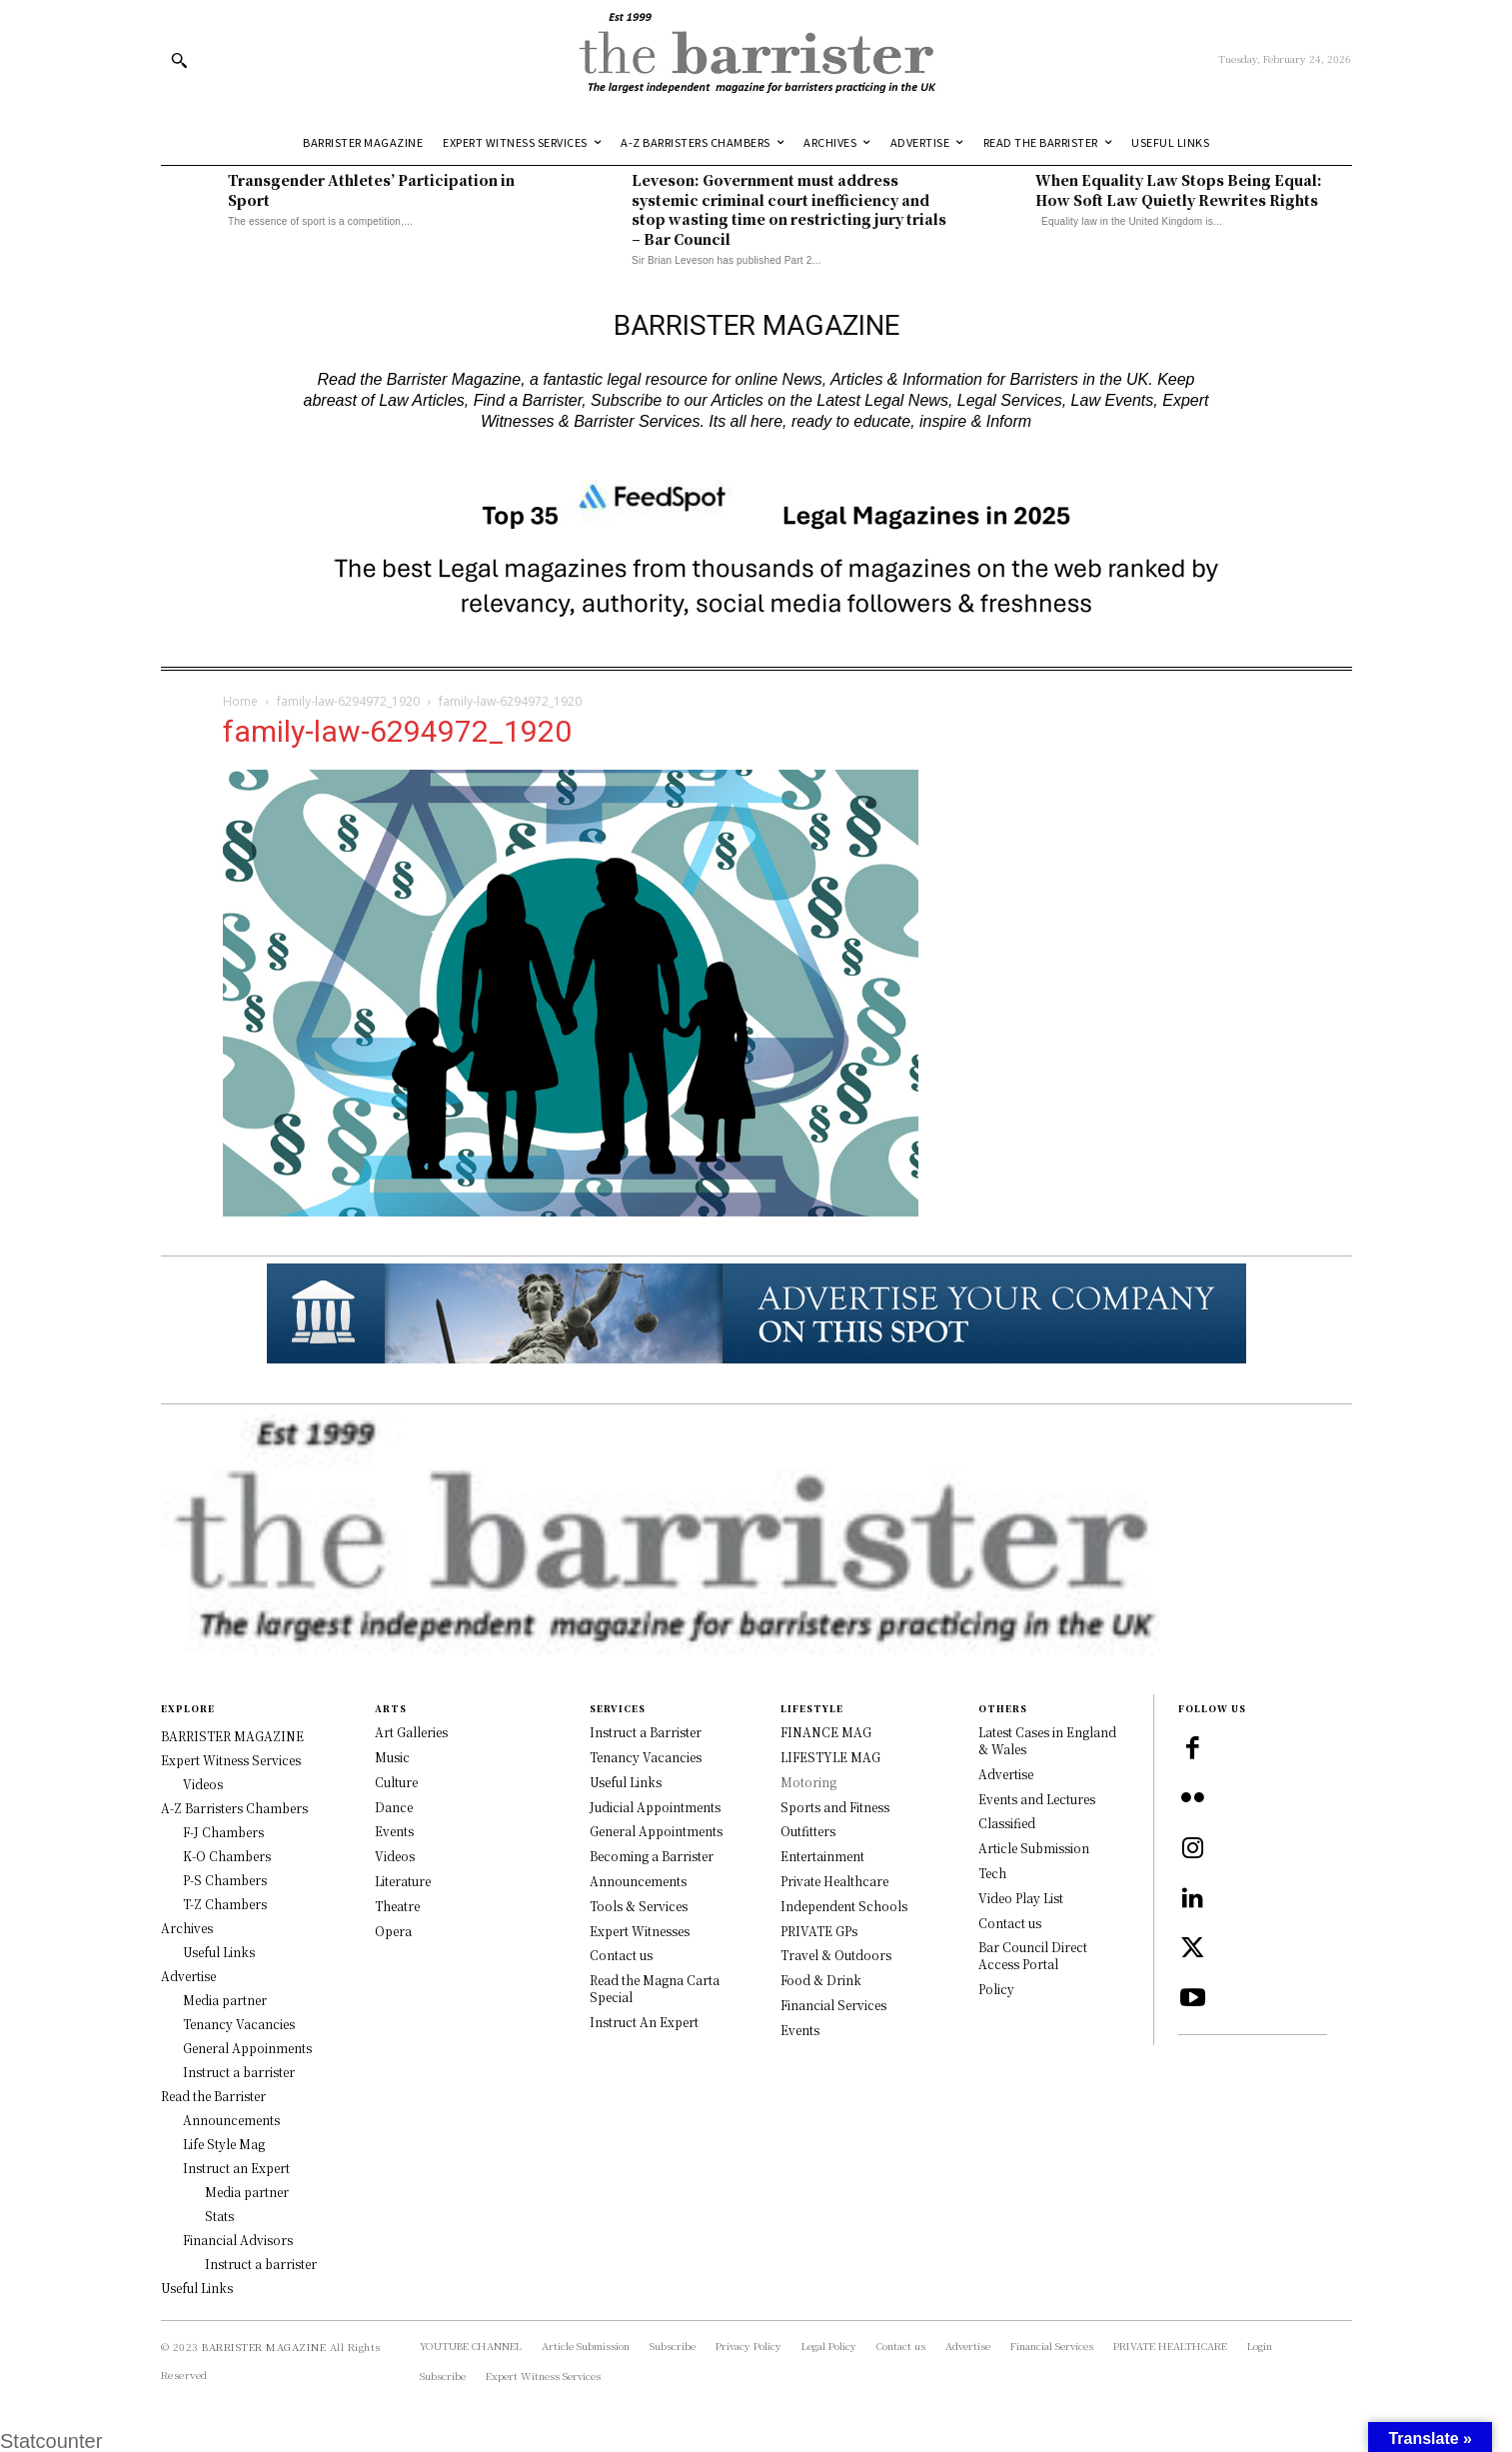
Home (240, 701)
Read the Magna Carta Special (655, 1988)
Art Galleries (411, 1731)
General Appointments (656, 1830)
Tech (992, 1872)
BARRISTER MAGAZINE (264, 2346)
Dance (394, 1806)
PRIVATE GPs (818, 1930)
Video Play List (1020, 1897)
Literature (403, 1880)
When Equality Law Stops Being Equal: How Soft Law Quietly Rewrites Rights (1178, 190)
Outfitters (807, 1830)
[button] (179, 60)
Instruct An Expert (644, 2021)
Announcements (638, 1880)
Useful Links (626, 1781)
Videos (395, 1855)
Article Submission (1033, 1847)
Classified (1006, 1822)
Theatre (397, 1905)
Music (392, 1756)
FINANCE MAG (825, 1731)
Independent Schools (843, 1905)
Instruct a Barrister (646, 1731)
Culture (396, 1781)
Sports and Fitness (834, 1806)
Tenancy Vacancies (646, 1756)
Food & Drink (820, 1979)
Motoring (808, 1781)
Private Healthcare (834, 1880)
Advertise (1005, 1773)
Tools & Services (639, 1905)
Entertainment (822, 1855)
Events (394, 1830)
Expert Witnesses (640, 1930)
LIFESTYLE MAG (830, 1756)
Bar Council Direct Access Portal (1032, 1955)
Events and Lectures (1036, 1798)
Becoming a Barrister (652, 1855)
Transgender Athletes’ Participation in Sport (371, 190)
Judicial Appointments (655, 1806)
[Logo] (756, 59)
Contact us (621, 1954)
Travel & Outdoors (835, 1954)
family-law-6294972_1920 (348, 701)
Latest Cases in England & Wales (1047, 1740)
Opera (393, 1930)
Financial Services (833, 2004)
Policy (996, 1988)
